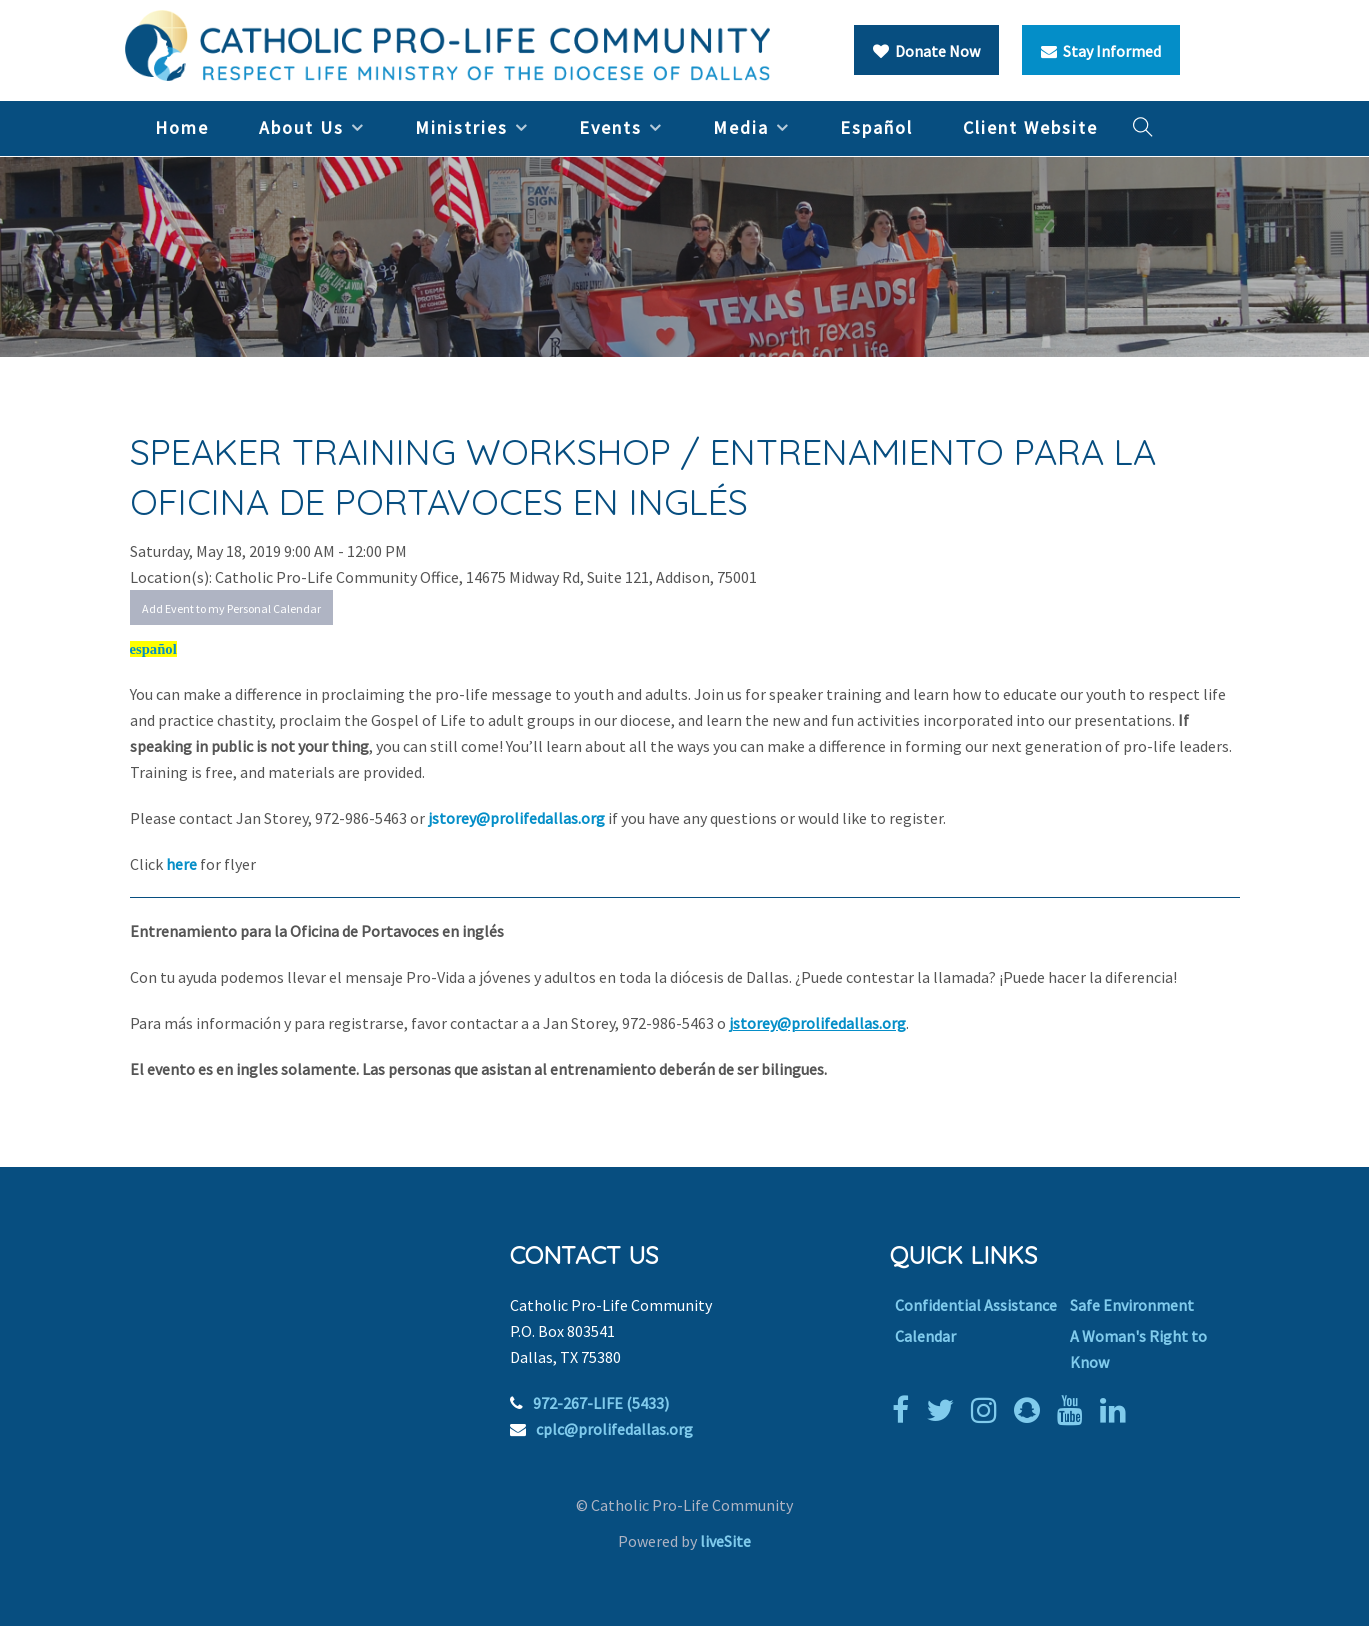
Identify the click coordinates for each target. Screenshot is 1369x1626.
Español (876, 127)
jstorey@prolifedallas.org (516, 818)
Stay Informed (1101, 51)
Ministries (461, 127)
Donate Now (926, 51)
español (153, 649)
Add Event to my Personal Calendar (231, 608)
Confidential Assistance (976, 1305)
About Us (301, 127)
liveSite (725, 1541)
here (183, 864)
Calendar (925, 1336)
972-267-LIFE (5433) (601, 1403)
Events (610, 127)
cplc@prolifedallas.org (614, 1429)
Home (182, 127)
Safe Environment (1132, 1305)
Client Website (1030, 127)
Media (741, 127)
